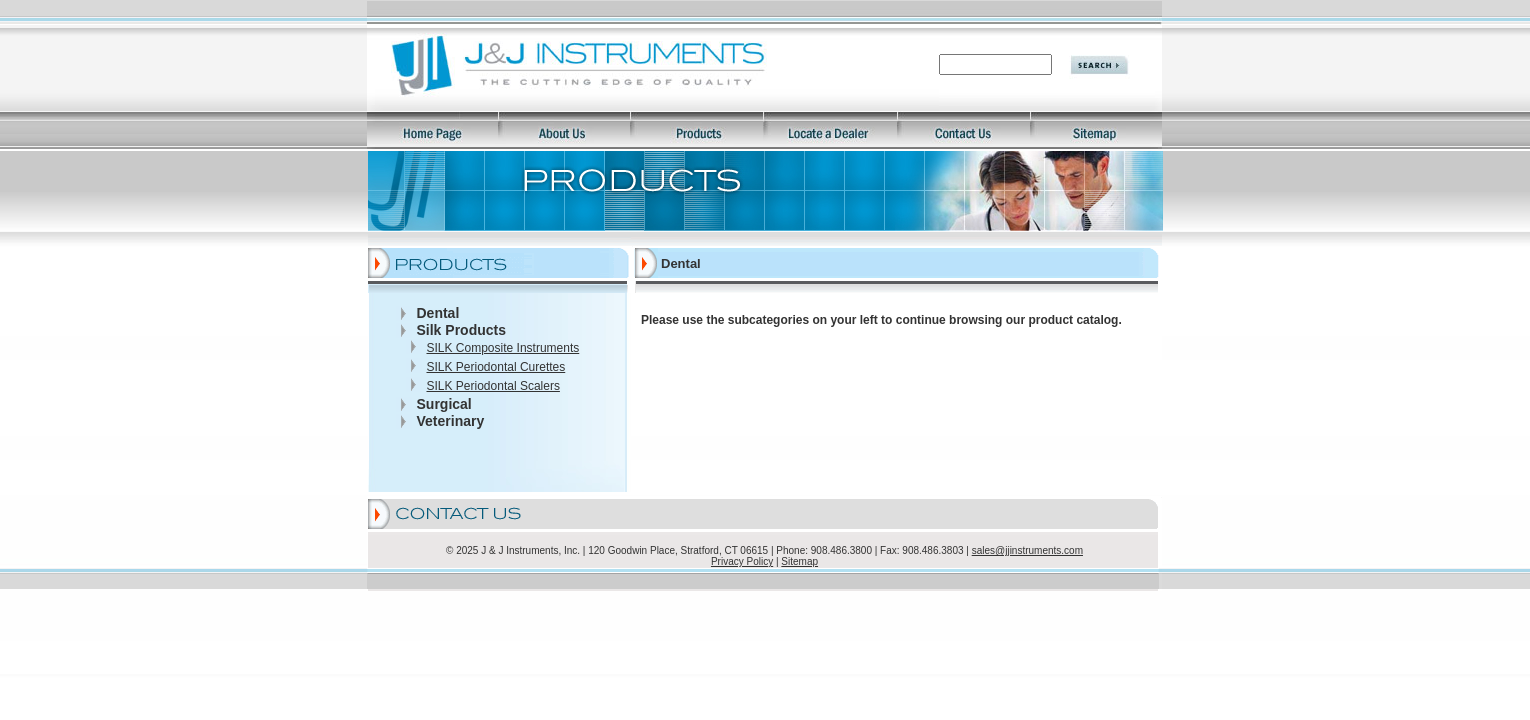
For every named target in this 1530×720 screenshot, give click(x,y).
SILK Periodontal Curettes (496, 367)
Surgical (444, 404)
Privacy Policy (742, 561)
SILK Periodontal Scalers (493, 386)
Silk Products (461, 330)
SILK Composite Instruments (503, 348)
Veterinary (451, 421)
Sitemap (799, 561)
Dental (438, 313)
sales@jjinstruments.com (1027, 550)
